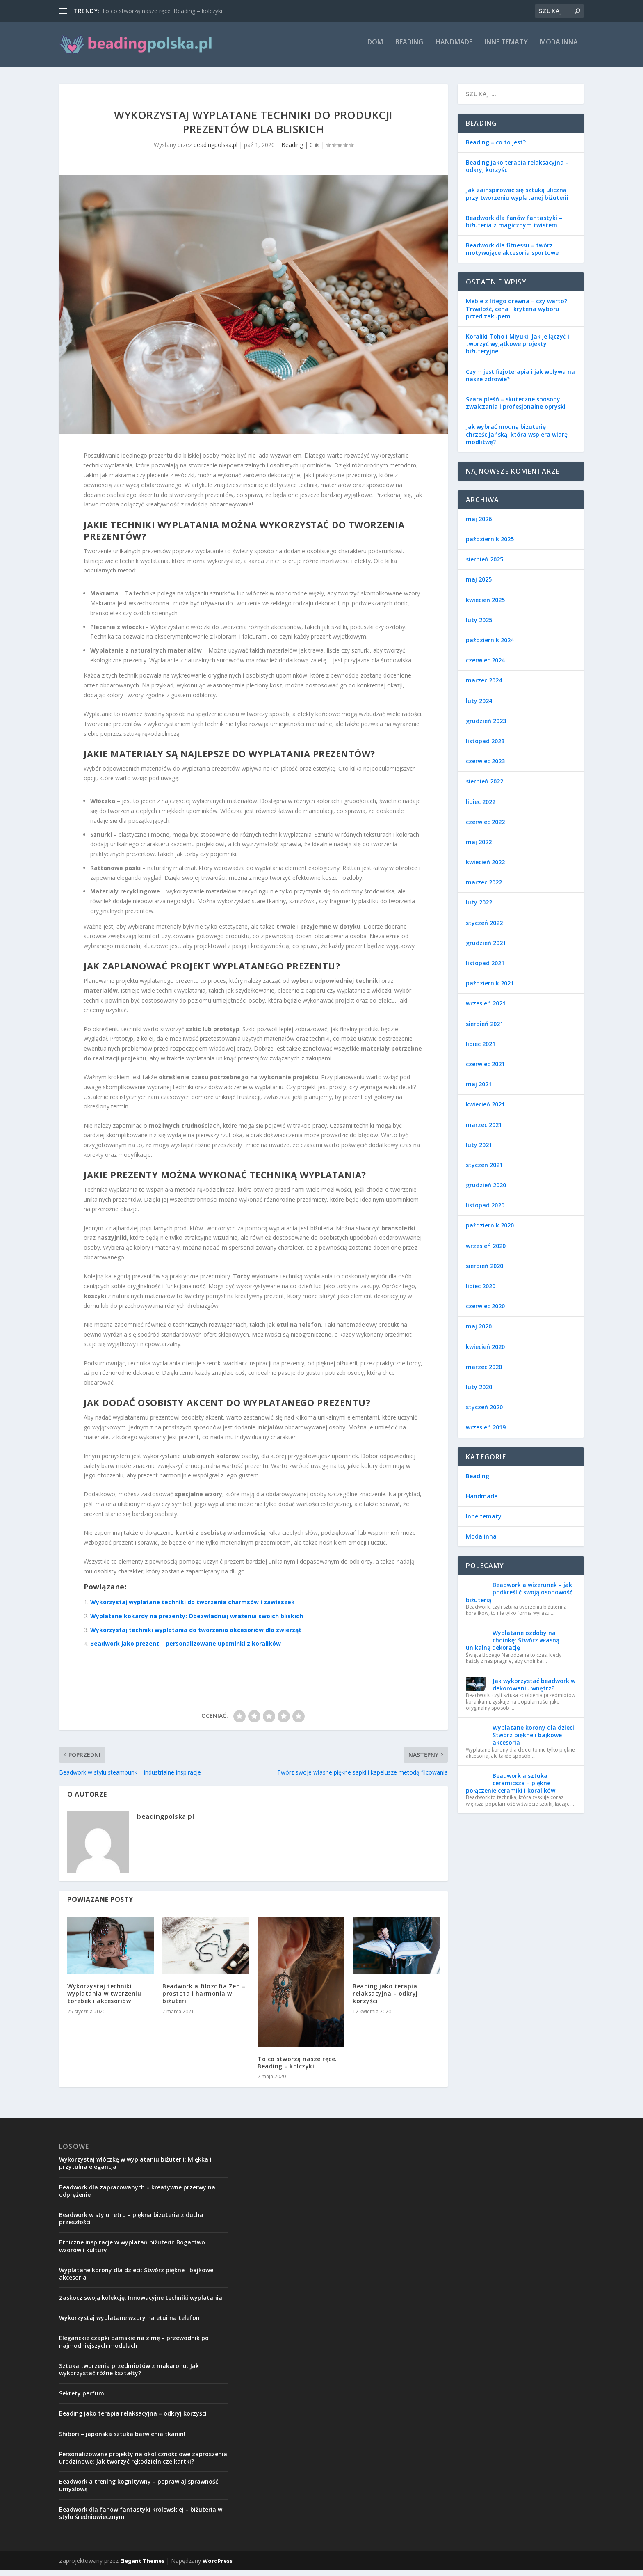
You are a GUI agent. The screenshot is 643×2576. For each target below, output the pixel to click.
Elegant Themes (142, 2566)
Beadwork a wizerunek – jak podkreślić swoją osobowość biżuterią (519, 1598)
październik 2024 (490, 646)
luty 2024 (479, 706)
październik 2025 (490, 545)
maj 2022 (479, 848)
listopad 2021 (485, 969)
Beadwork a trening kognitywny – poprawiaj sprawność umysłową (138, 2490)
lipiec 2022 (480, 807)
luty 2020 (479, 1393)
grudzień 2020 (486, 1191)
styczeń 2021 (484, 1171)
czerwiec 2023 (485, 767)
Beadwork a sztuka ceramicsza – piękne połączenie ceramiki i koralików (510, 1788)
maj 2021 (479, 1090)
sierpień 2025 (484, 565)
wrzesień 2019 (486, 1433)
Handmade (454, 48)
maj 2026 (479, 525)
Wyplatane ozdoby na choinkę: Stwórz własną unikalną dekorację (512, 1646)
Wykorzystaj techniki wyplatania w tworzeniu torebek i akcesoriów (104, 1999)
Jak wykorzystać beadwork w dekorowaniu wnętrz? (534, 1690)
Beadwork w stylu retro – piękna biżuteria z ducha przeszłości (131, 2224)
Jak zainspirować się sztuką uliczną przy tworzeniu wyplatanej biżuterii (517, 199)
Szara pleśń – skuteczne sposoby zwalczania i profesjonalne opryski (515, 408)
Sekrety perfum (81, 2399)
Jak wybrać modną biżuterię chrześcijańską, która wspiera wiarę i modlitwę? (518, 439)
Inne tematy (506, 48)
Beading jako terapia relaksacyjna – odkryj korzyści (385, 1999)
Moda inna (559, 48)
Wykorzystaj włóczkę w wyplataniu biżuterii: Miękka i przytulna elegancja (135, 2168)
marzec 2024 (484, 686)
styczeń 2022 (484, 928)
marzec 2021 (484, 1130)
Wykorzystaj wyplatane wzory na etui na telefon (129, 2323)
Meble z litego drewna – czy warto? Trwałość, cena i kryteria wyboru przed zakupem (516, 314)
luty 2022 (479, 908)
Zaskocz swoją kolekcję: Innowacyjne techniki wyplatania (140, 2303)
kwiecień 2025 (485, 605)
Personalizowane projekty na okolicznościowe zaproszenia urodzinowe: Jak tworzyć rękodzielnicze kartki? (143, 2463)
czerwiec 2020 (485, 1312)
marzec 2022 (484, 888)
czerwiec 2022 (485, 827)
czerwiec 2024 (485, 666)
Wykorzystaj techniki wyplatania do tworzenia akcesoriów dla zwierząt (195, 1635)
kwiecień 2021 (485, 1110)
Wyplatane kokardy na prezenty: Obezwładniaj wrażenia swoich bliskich (196, 1622)
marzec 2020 (484, 1372)
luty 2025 (479, 626)
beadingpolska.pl (215, 150)
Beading (409, 48)
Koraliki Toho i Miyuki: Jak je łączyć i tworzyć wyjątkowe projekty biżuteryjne (517, 349)
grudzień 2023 (486, 726)
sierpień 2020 (484, 1271)
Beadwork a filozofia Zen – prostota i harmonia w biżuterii (203, 1999)
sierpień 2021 (484, 1029)
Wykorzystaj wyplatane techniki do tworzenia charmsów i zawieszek (192, 1608)
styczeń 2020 (484, 1413)
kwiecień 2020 (485, 1352)
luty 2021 (479, 1150)
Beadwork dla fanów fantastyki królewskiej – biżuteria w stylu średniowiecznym (140, 2518)
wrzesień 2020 (486, 1251)
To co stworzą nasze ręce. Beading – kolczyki (162, 11)
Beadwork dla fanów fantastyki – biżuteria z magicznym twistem (514, 227)
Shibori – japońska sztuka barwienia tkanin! (122, 2439)
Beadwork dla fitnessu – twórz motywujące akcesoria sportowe (512, 254)
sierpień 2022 (484, 787)
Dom (375, 48)
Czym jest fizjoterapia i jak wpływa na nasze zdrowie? (520, 381)
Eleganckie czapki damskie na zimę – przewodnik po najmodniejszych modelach (134, 2347)
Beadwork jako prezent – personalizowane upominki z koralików (185, 1649)
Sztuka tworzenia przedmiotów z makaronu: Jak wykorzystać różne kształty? (129, 2375)
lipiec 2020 (480, 1292)
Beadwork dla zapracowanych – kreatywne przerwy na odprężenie (137, 2196)
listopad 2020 (485, 1211)
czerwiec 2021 (485, 1070)
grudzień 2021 (486, 949)
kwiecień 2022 (485, 868)
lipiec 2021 (480, 1049)
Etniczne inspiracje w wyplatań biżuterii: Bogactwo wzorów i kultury (132, 2251)
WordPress (218, 2566)
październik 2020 (490, 1231)
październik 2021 (490, 989)
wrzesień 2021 (486, 1009)
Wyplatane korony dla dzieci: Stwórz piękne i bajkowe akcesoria (534, 1740)
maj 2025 (479, 585)
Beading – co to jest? (496, 148)
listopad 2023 (485, 747)
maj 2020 (479, 1332)
